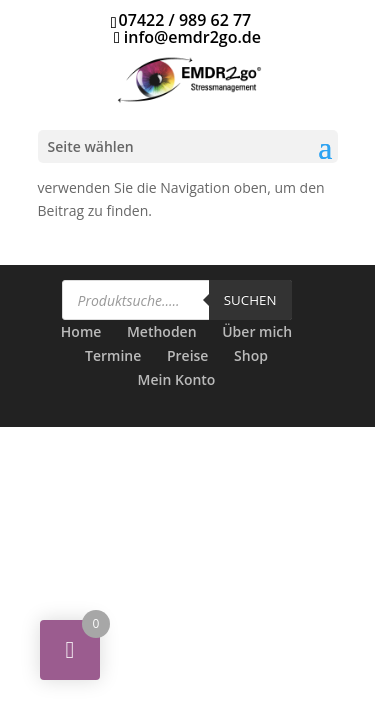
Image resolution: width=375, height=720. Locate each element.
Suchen (250, 300)
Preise (188, 355)
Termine (113, 355)
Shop (251, 355)
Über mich (257, 331)
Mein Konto (177, 379)
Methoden (162, 331)
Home (81, 331)
